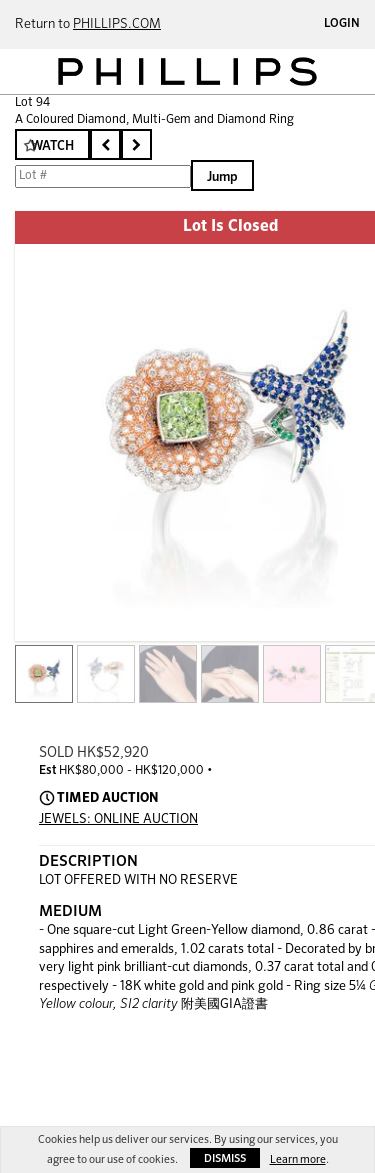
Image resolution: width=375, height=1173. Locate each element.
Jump (222, 177)
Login (342, 24)
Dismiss (225, 1158)
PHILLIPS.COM (117, 24)
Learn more (298, 1159)
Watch (52, 146)
